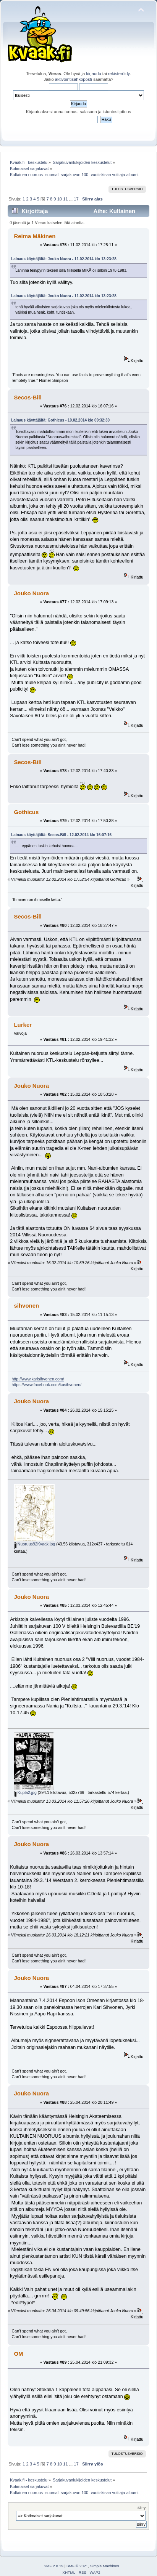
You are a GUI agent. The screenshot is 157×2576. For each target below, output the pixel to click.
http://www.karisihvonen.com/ (38, 1379)
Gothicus (26, 812)
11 (65, 199)
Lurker (23, 1024)
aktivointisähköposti (73, 79)
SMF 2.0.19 (53, 2566)
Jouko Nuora (31, 593)
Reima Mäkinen (34, 236)
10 (59, 199)
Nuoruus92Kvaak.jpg (34, 1544)
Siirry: (142, 2507)
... (71, 199)
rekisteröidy (119, 73)
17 (76, 199)
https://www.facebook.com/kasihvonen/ (47, 1384)
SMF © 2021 (77, 2566)
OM (18, 2353)
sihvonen (26, 1305)
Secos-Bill (27, 397)
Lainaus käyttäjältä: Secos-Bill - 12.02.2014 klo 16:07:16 (61, 835)
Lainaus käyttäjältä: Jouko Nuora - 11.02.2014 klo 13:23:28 (64, 259)
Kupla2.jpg (25, 1792)
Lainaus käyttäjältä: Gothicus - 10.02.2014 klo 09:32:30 (60, 420)
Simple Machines (104, 2566)
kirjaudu (93, 73)
